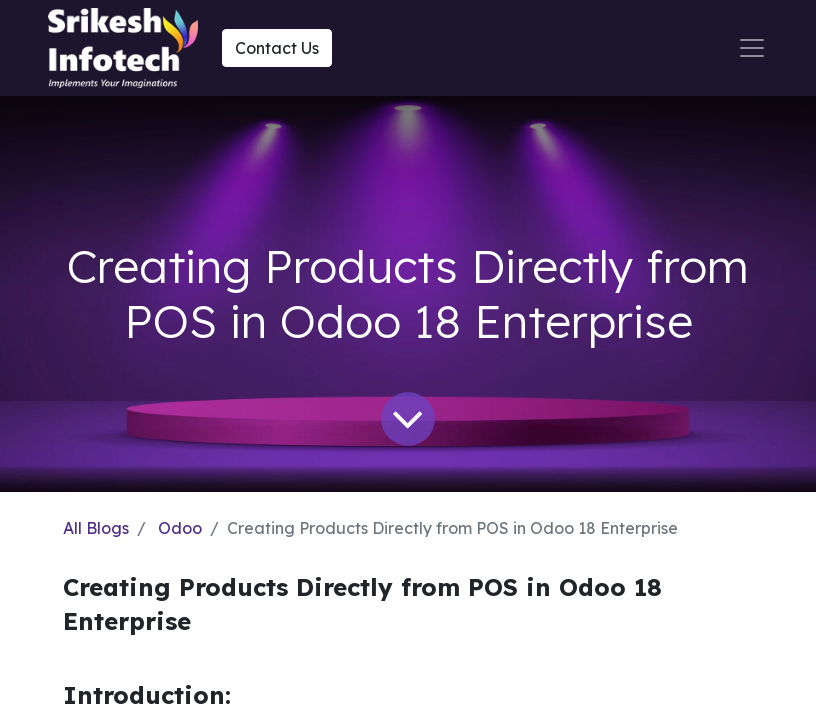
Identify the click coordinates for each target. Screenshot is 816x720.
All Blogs (96, 528)
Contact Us (277, 48)
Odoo (180, 528)
